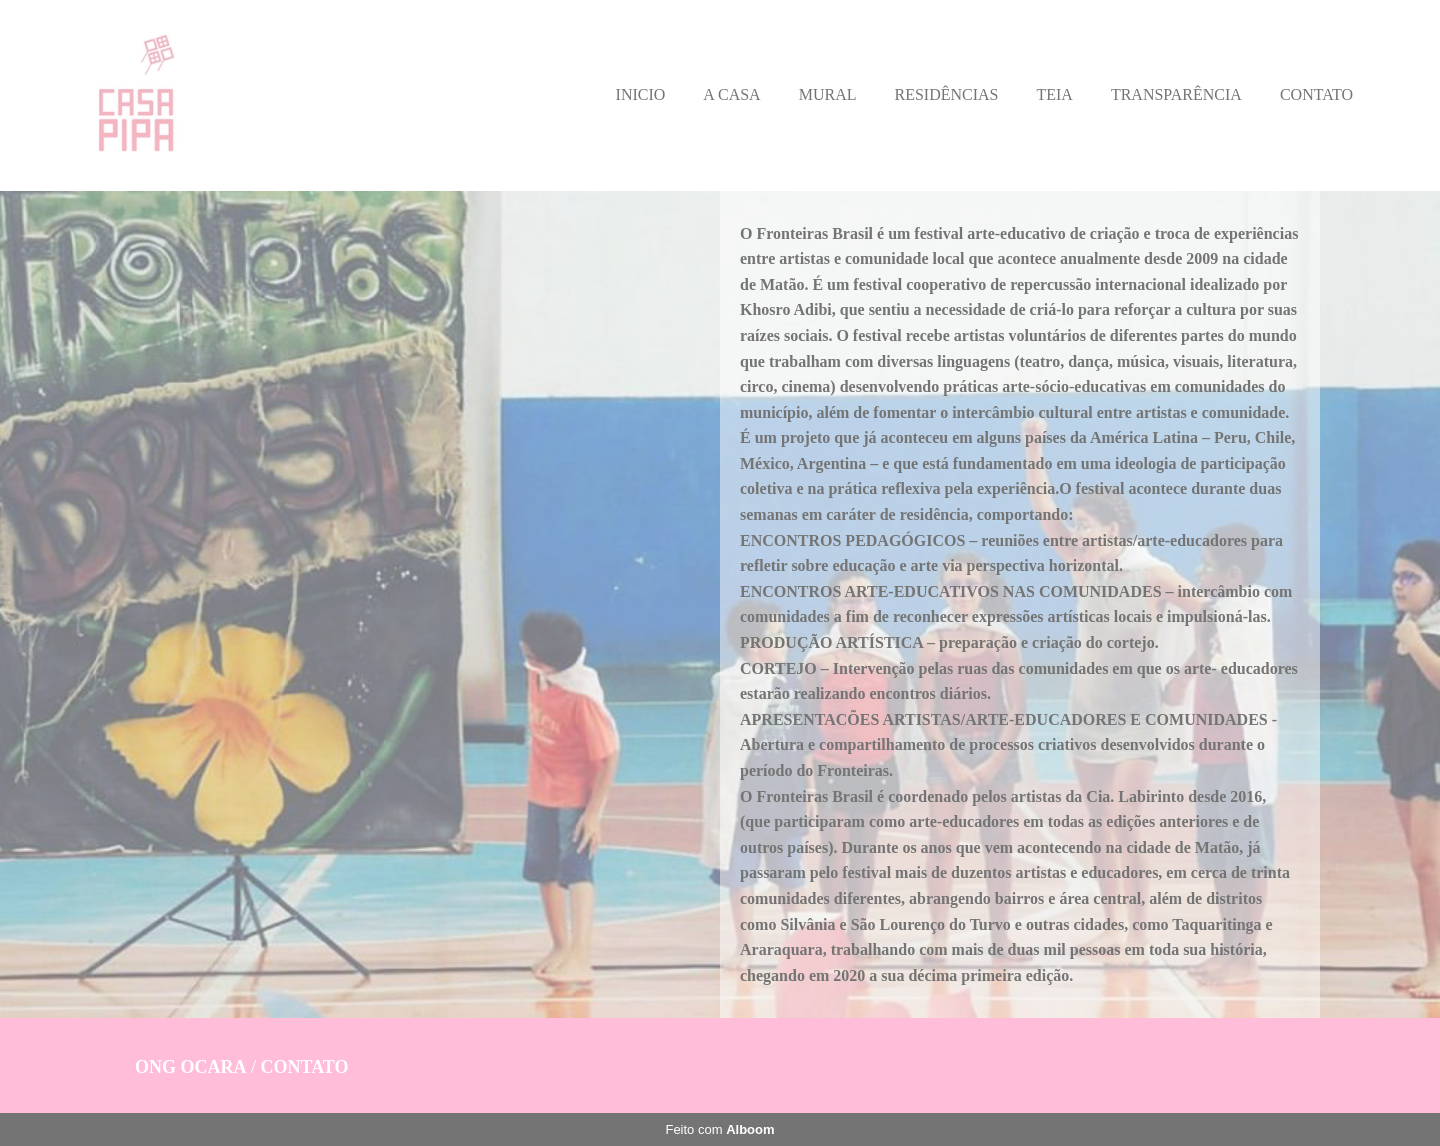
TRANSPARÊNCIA (1176, 94)
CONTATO (1316, 94)
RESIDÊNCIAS (946, 94)
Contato (305, 1067)
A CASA (731, 94)
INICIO (641, 94)
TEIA (1054, 94)
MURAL (828, 94)
